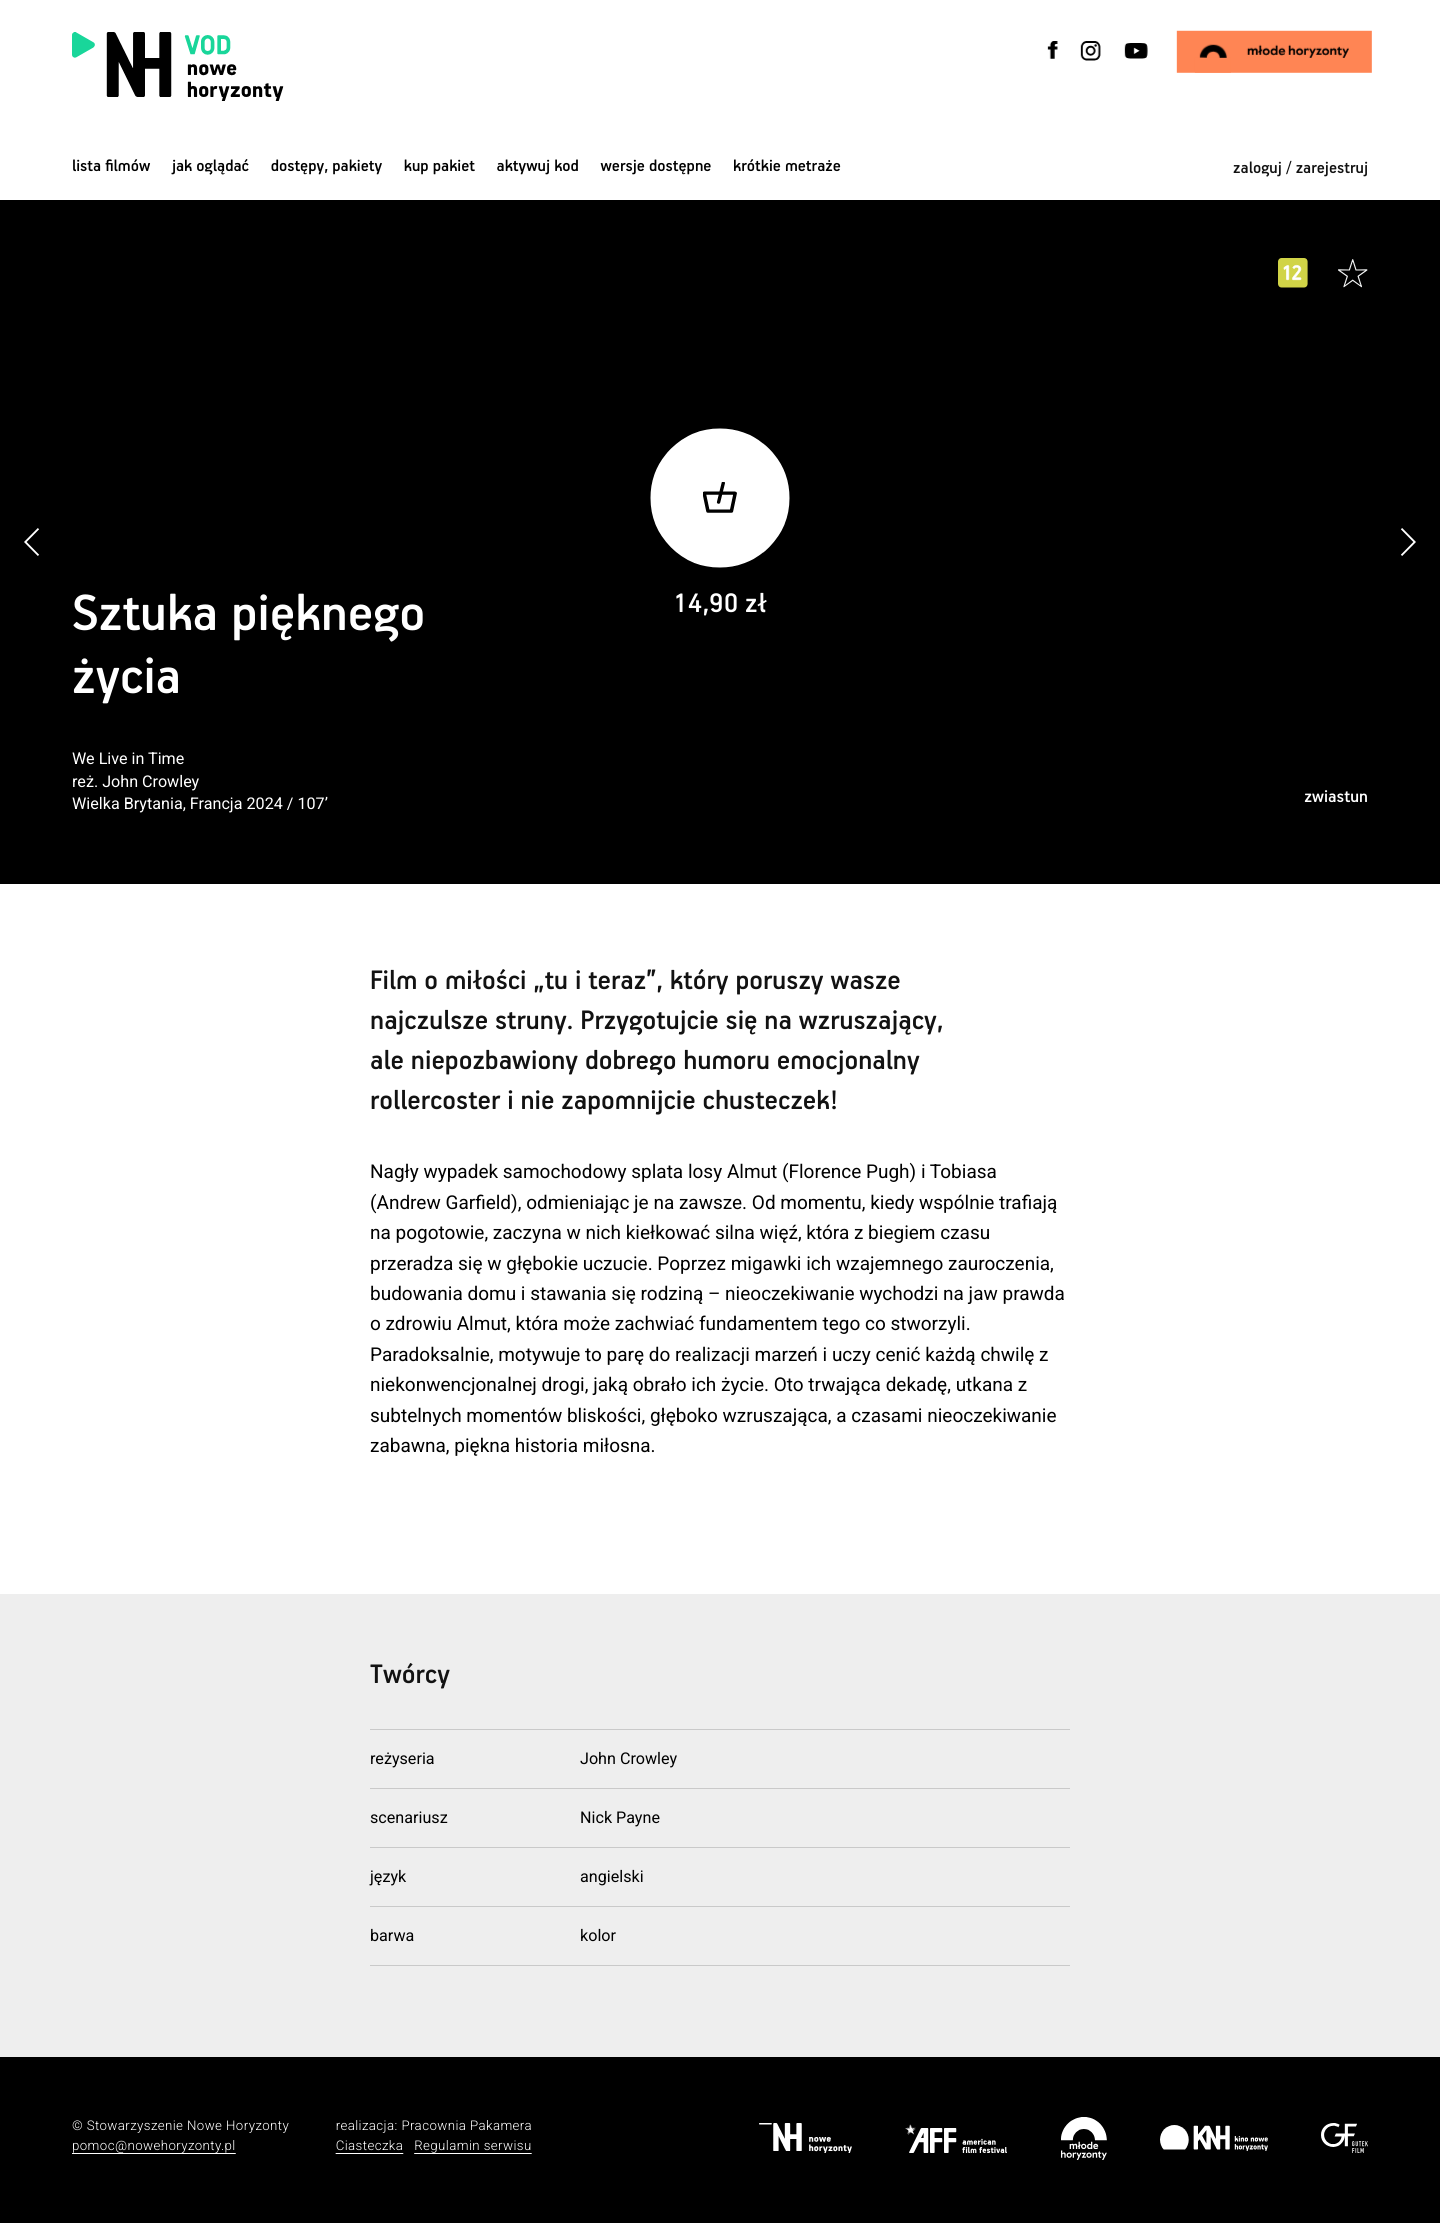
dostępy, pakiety (327, 166)
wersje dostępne (655, 166)
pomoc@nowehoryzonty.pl (154, 2146)
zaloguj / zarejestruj (1300, 168)
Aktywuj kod (538, 166)
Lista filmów (111, 166)
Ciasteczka (370, 2146)
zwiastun (1336, 797)
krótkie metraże (787, 166)
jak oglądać (210, 166)
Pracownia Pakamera (466, 2126)
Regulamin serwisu (473, 2146)
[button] (1407, 542)
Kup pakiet (439, 166)
